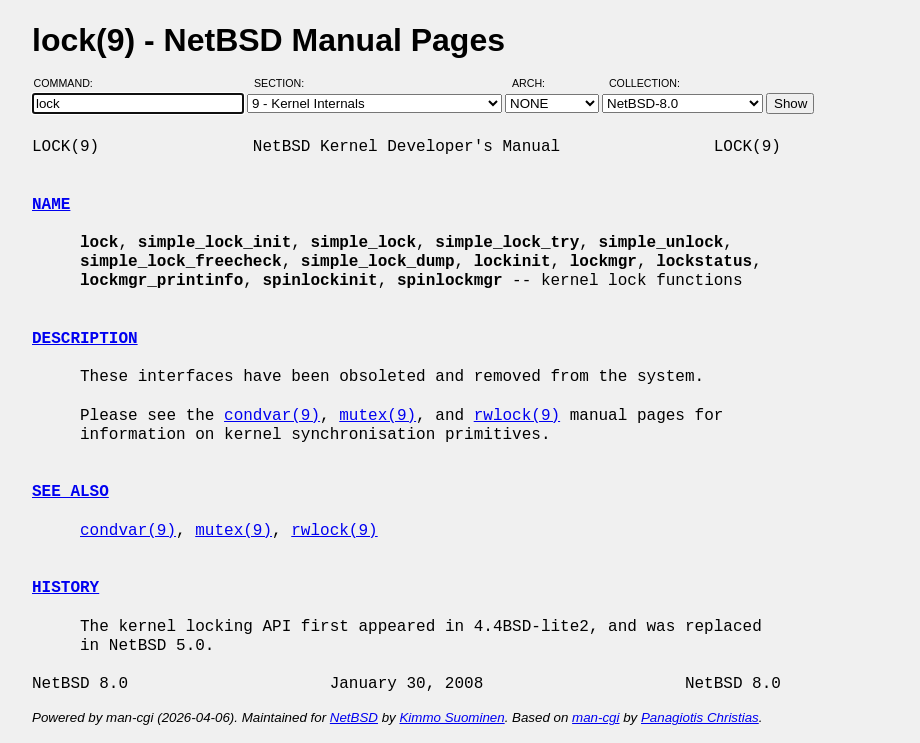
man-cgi (595, 717)
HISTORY (65, 588)
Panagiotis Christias (700, 717)
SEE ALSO (70, 492)
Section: (283, 83)
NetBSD (354, 717)
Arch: (537, 83)
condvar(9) (272, 416)
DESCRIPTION (85, 339)
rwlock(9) (517, 416)
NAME (51, 205)
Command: (69, 83)
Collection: (644, 83)
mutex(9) (377, 416)
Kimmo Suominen (451, 717)
